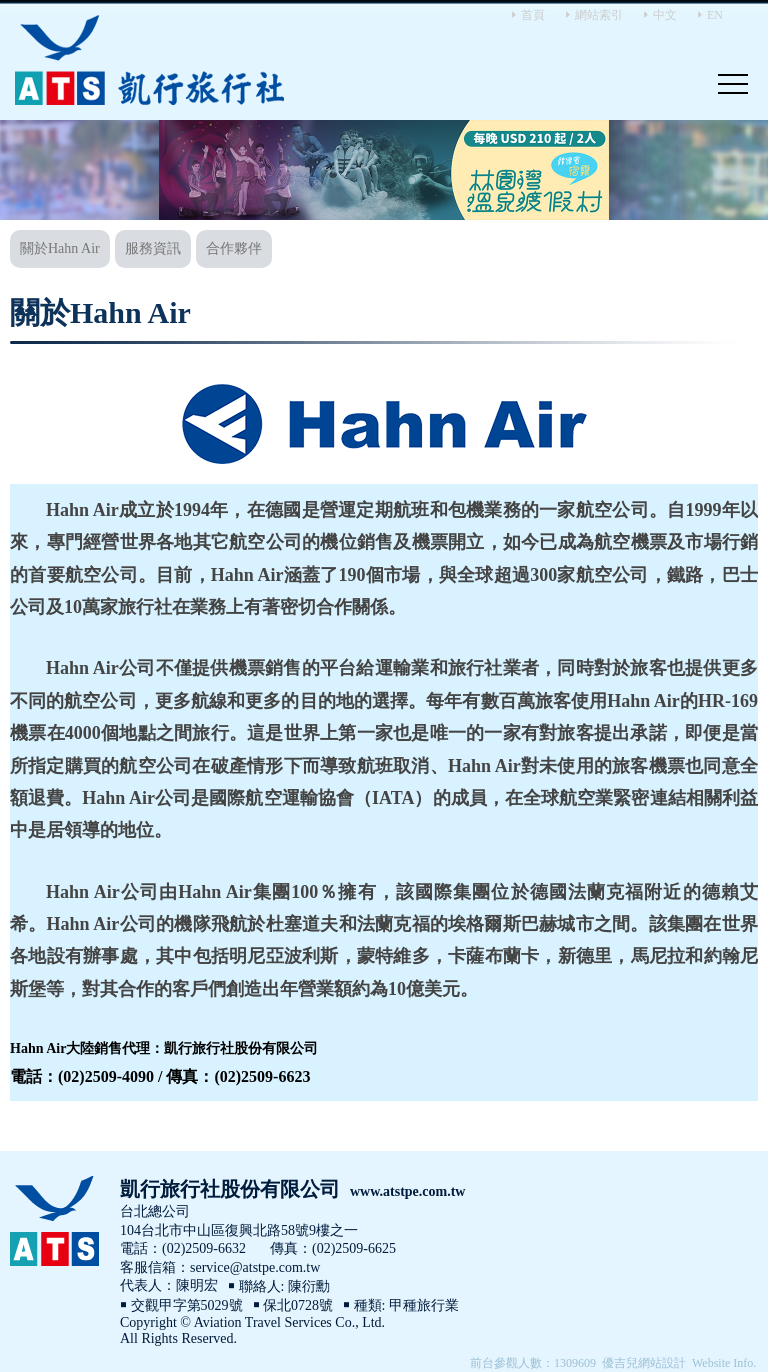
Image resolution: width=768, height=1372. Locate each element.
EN (715, 15)
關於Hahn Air (60, 248)
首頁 (533, 15)
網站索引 (599, 15)
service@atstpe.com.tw (255, 1267)
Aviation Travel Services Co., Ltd (150, 60)
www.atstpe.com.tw (407, 1191)
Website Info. (724, 1363)
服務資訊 (153, 248)
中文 (665, 15)
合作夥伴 (234, 248)
